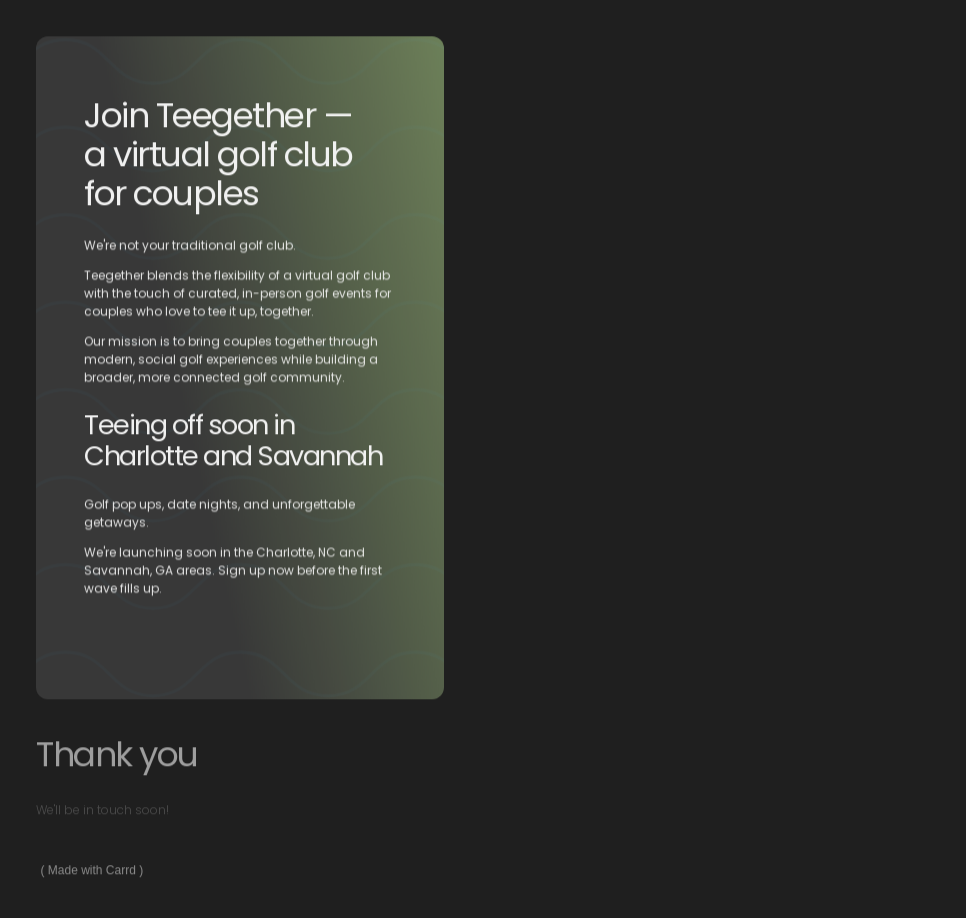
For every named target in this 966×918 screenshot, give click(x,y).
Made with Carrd (92, 871)
